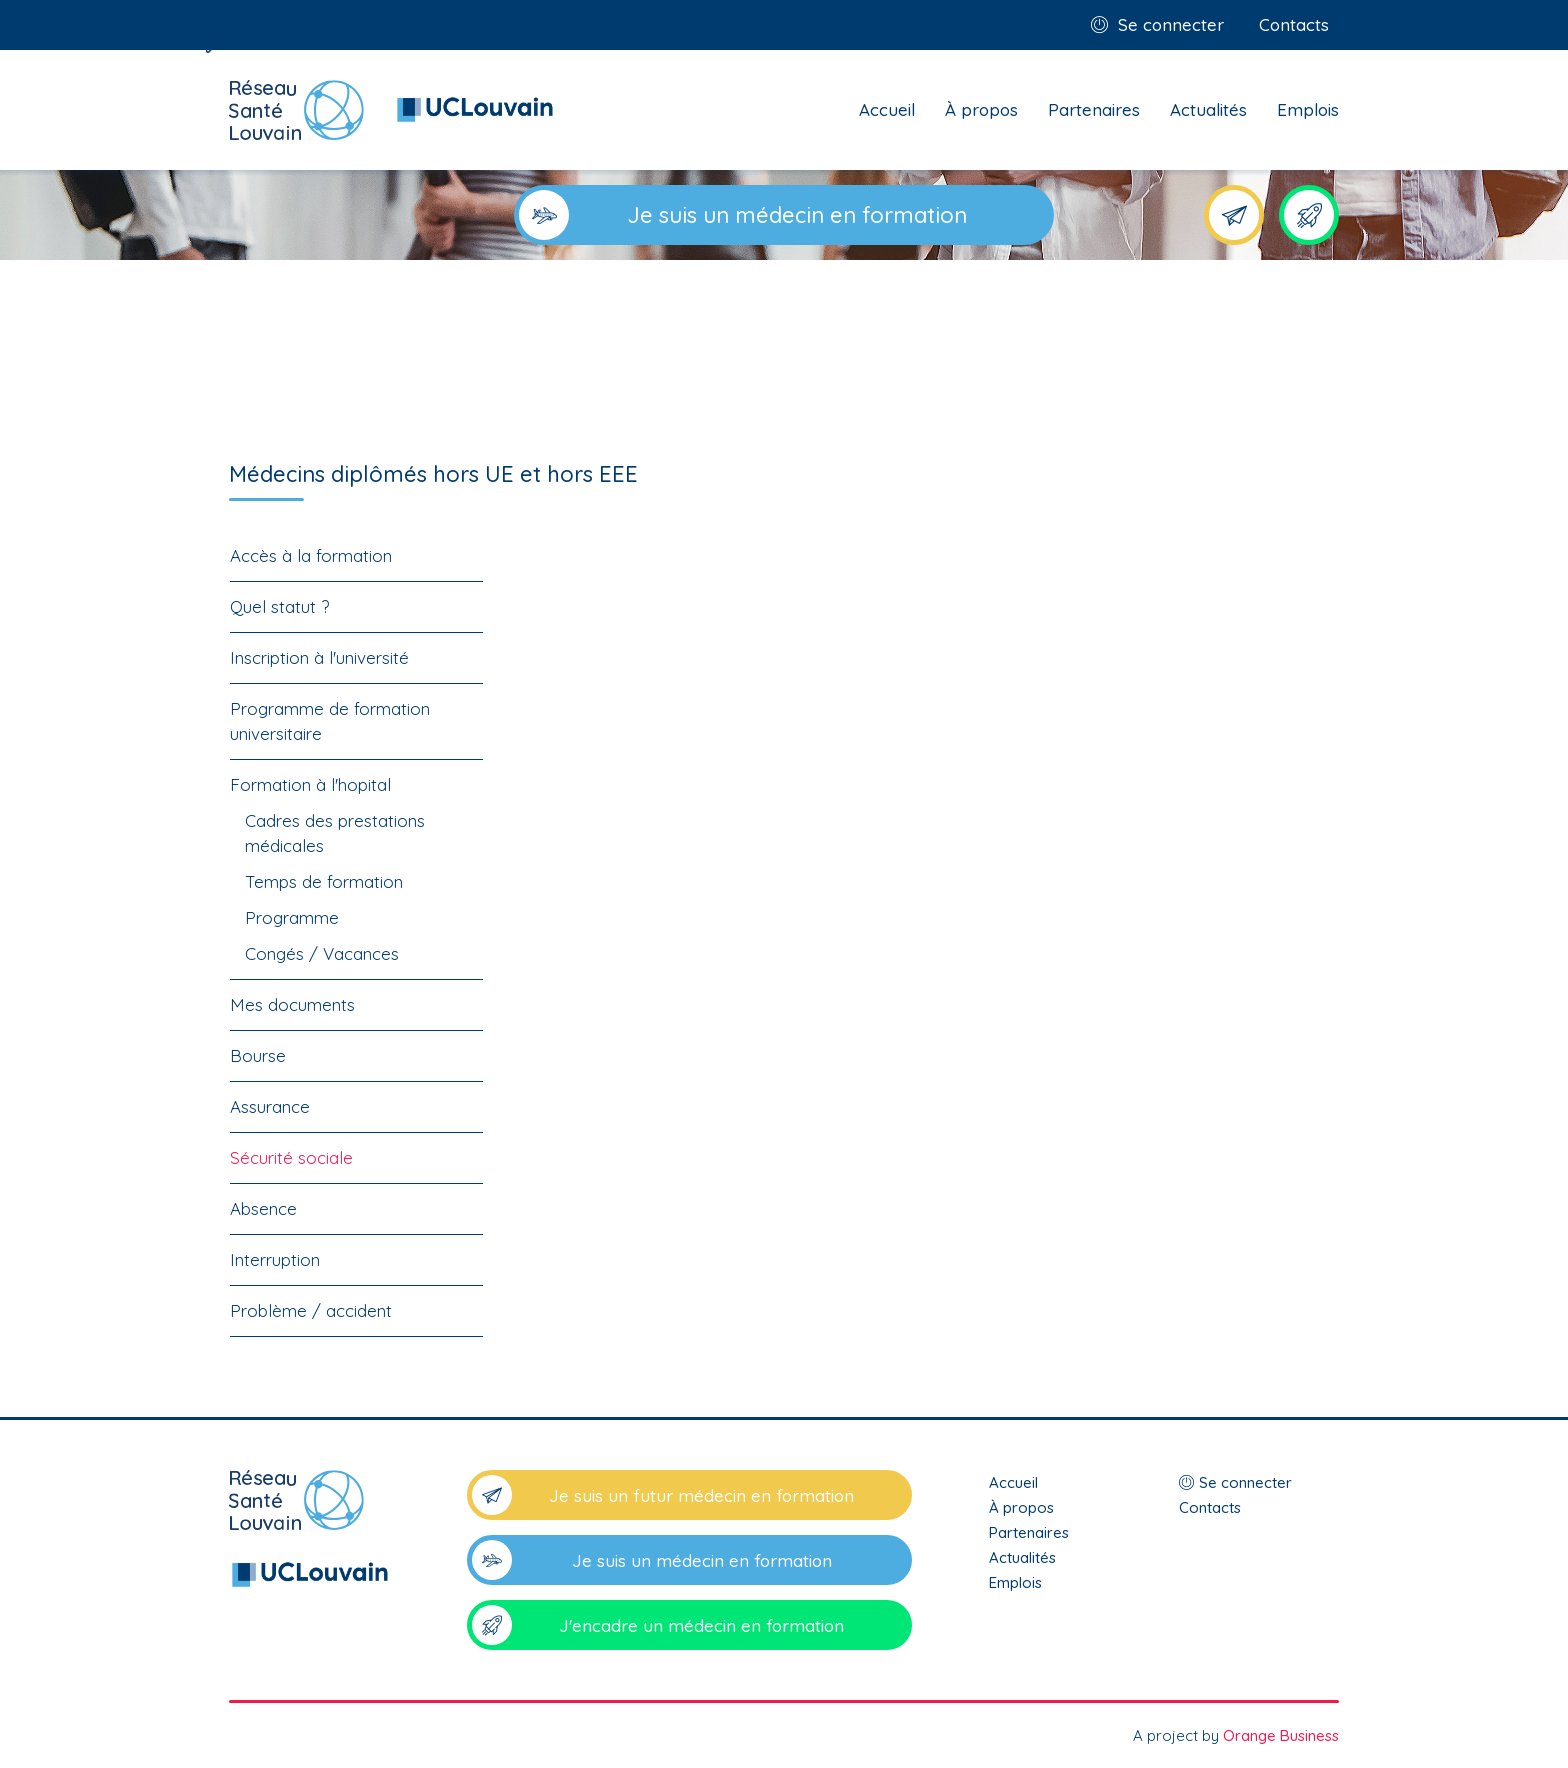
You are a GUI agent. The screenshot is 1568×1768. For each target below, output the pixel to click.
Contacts (1294, 24)
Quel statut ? (279, 606)
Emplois (1308, 109)
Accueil (887, 109)
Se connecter (1171, 24)
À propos (981, 109)
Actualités (1208, 109)
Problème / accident (311, 1310)
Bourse (258, 1055)
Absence (263, 1208)
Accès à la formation (311, 555)
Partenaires (1094, 109)
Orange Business (1281, 1735)
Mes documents (292, 1004)
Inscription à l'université (319, 657)
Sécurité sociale (291, 1157)
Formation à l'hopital (310, 784)
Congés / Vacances (322, 953)
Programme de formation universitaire (330, 721)
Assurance (270, 1106)
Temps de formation (324, 881)
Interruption (275, 1259)
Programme (292, 917)
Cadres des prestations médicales (335, 833)
